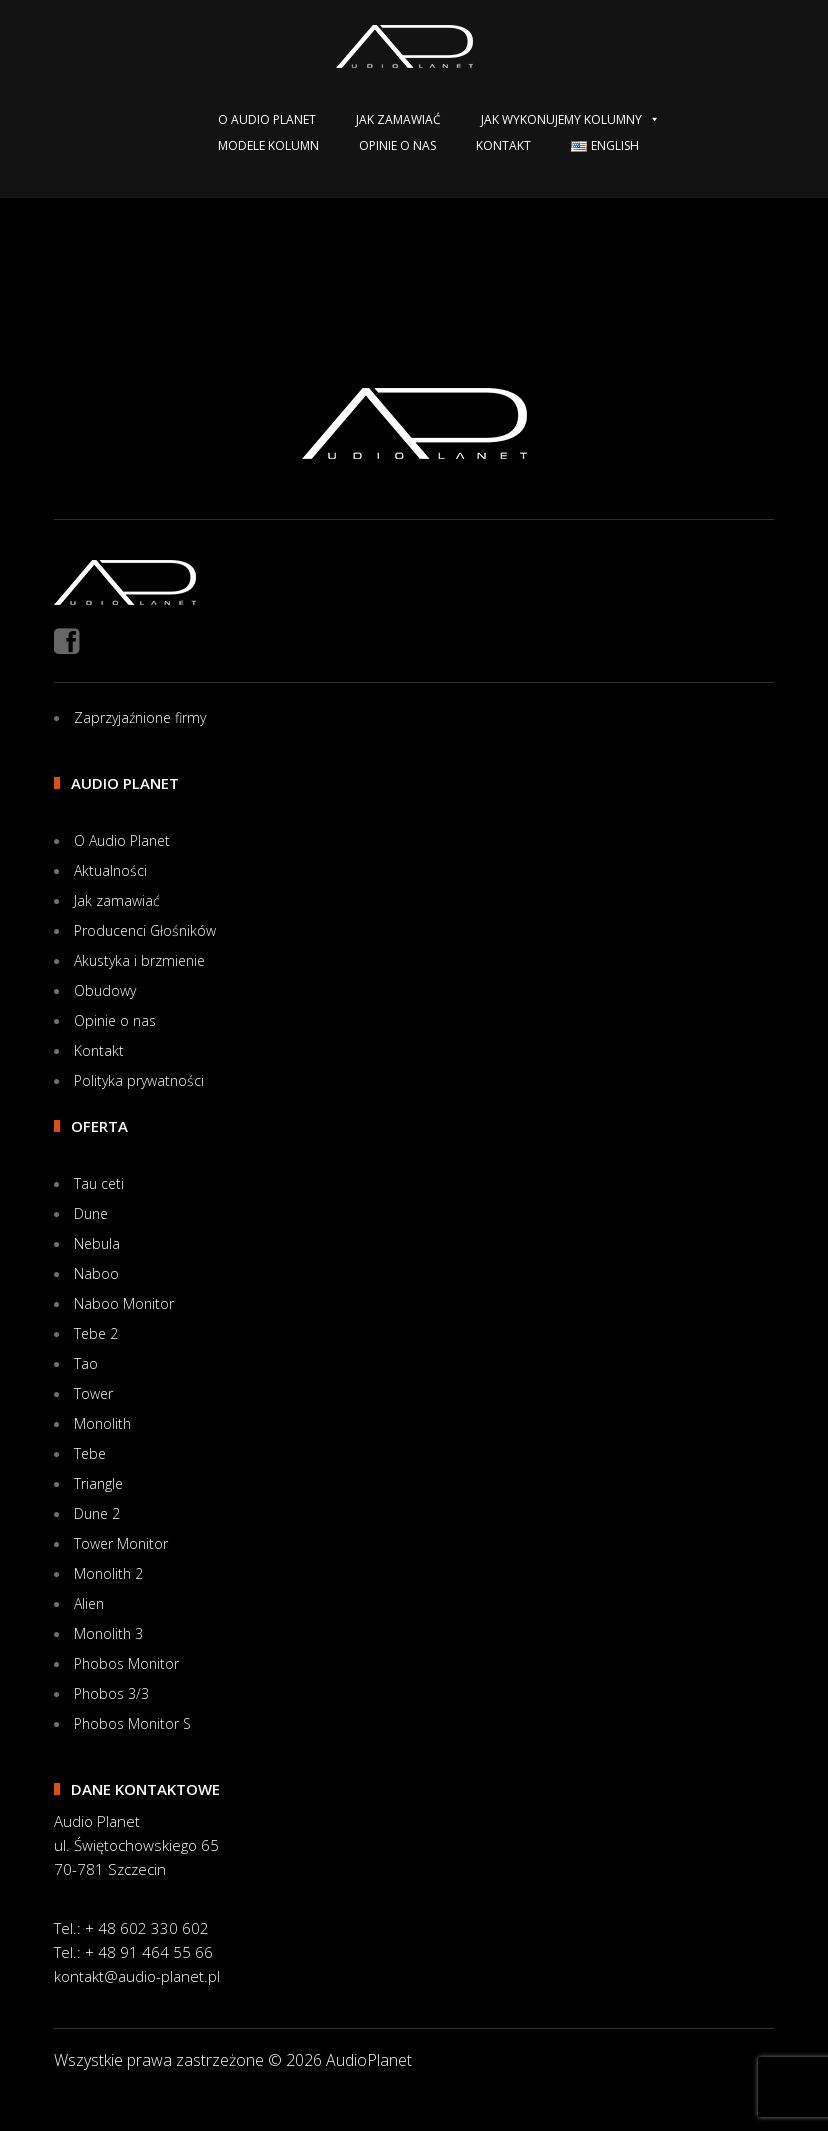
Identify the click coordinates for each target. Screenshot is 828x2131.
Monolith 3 (108, 1633)
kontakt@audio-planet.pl (137, 1976)
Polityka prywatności (139, 1080)
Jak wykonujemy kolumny (570, 119)
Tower (93, 1393)
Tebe (90, 1453)
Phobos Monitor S (132, 1723)
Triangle (98, 1483)
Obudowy (105, 990)
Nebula (97, 1243)
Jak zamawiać (398, 119)
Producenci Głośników (145, 930)
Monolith (102, 1423)
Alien (89, 1603)
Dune (91, 1213)
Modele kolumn (268, 145)
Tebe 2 (96, 1333)
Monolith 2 (108, 1573)
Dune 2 (97, 1513)
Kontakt (503, 145)
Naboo (96, 1273)
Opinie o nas (397, 145)
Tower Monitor (121, 1543)
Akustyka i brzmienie (139, 960)
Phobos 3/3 (111, 1693)
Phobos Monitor (126, 1663)
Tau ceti (99, 1183)
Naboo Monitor (124, 1303)
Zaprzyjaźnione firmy (140, 717)
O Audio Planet (267, 119)
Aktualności (110, 870)
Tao (86, 1363)
